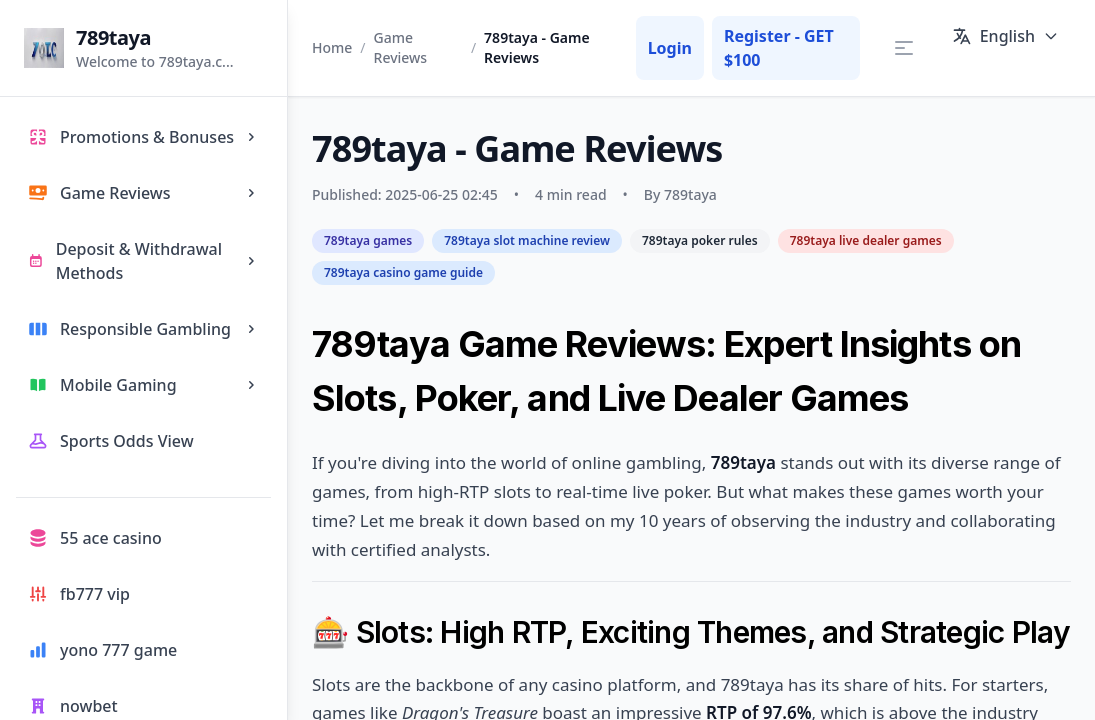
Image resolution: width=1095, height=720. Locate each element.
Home (332, 47)
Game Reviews (401, 47)
